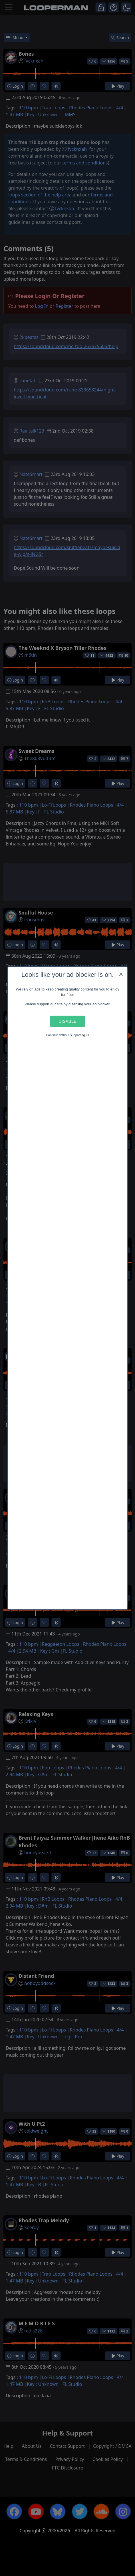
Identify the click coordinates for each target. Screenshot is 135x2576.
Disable (67, 1021)
